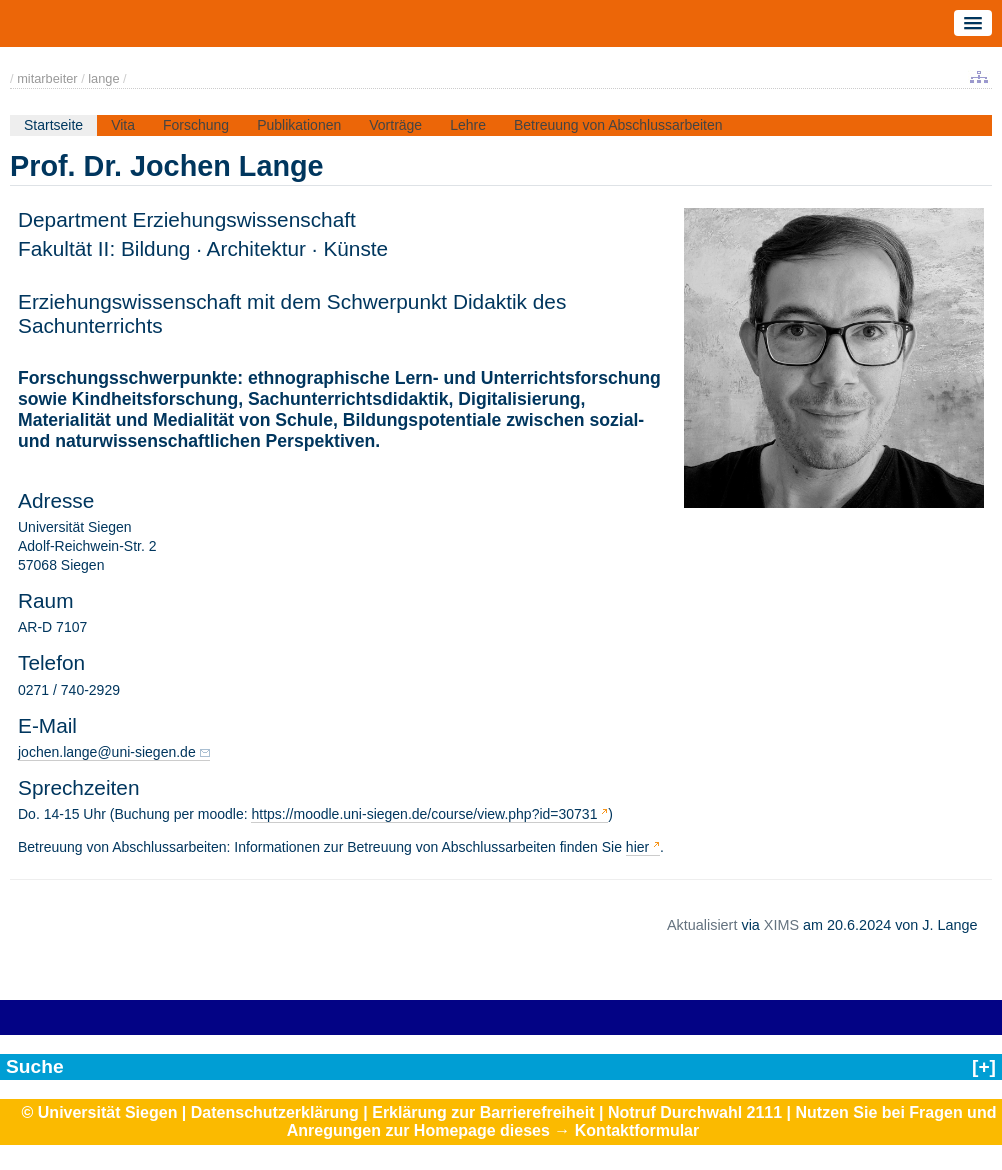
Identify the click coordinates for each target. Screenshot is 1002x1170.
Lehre (468, 125)
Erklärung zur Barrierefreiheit (483, 1112)
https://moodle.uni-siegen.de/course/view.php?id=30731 (424, 814)
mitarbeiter (47, 78)
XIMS (781, 925)
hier (637, 847)
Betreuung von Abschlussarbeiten (618, 125)
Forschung (196, 125)
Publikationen (299, 125)
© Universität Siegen (100, 1112)
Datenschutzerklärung (275, 1112)
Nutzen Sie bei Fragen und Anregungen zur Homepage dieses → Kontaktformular (642, 1121)
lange (103, 78)
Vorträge (395, 125)
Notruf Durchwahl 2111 (695, 1112)
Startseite (53, 125)
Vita (123, 125)
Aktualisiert (702, 925)
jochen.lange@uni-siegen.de (107, 752)
